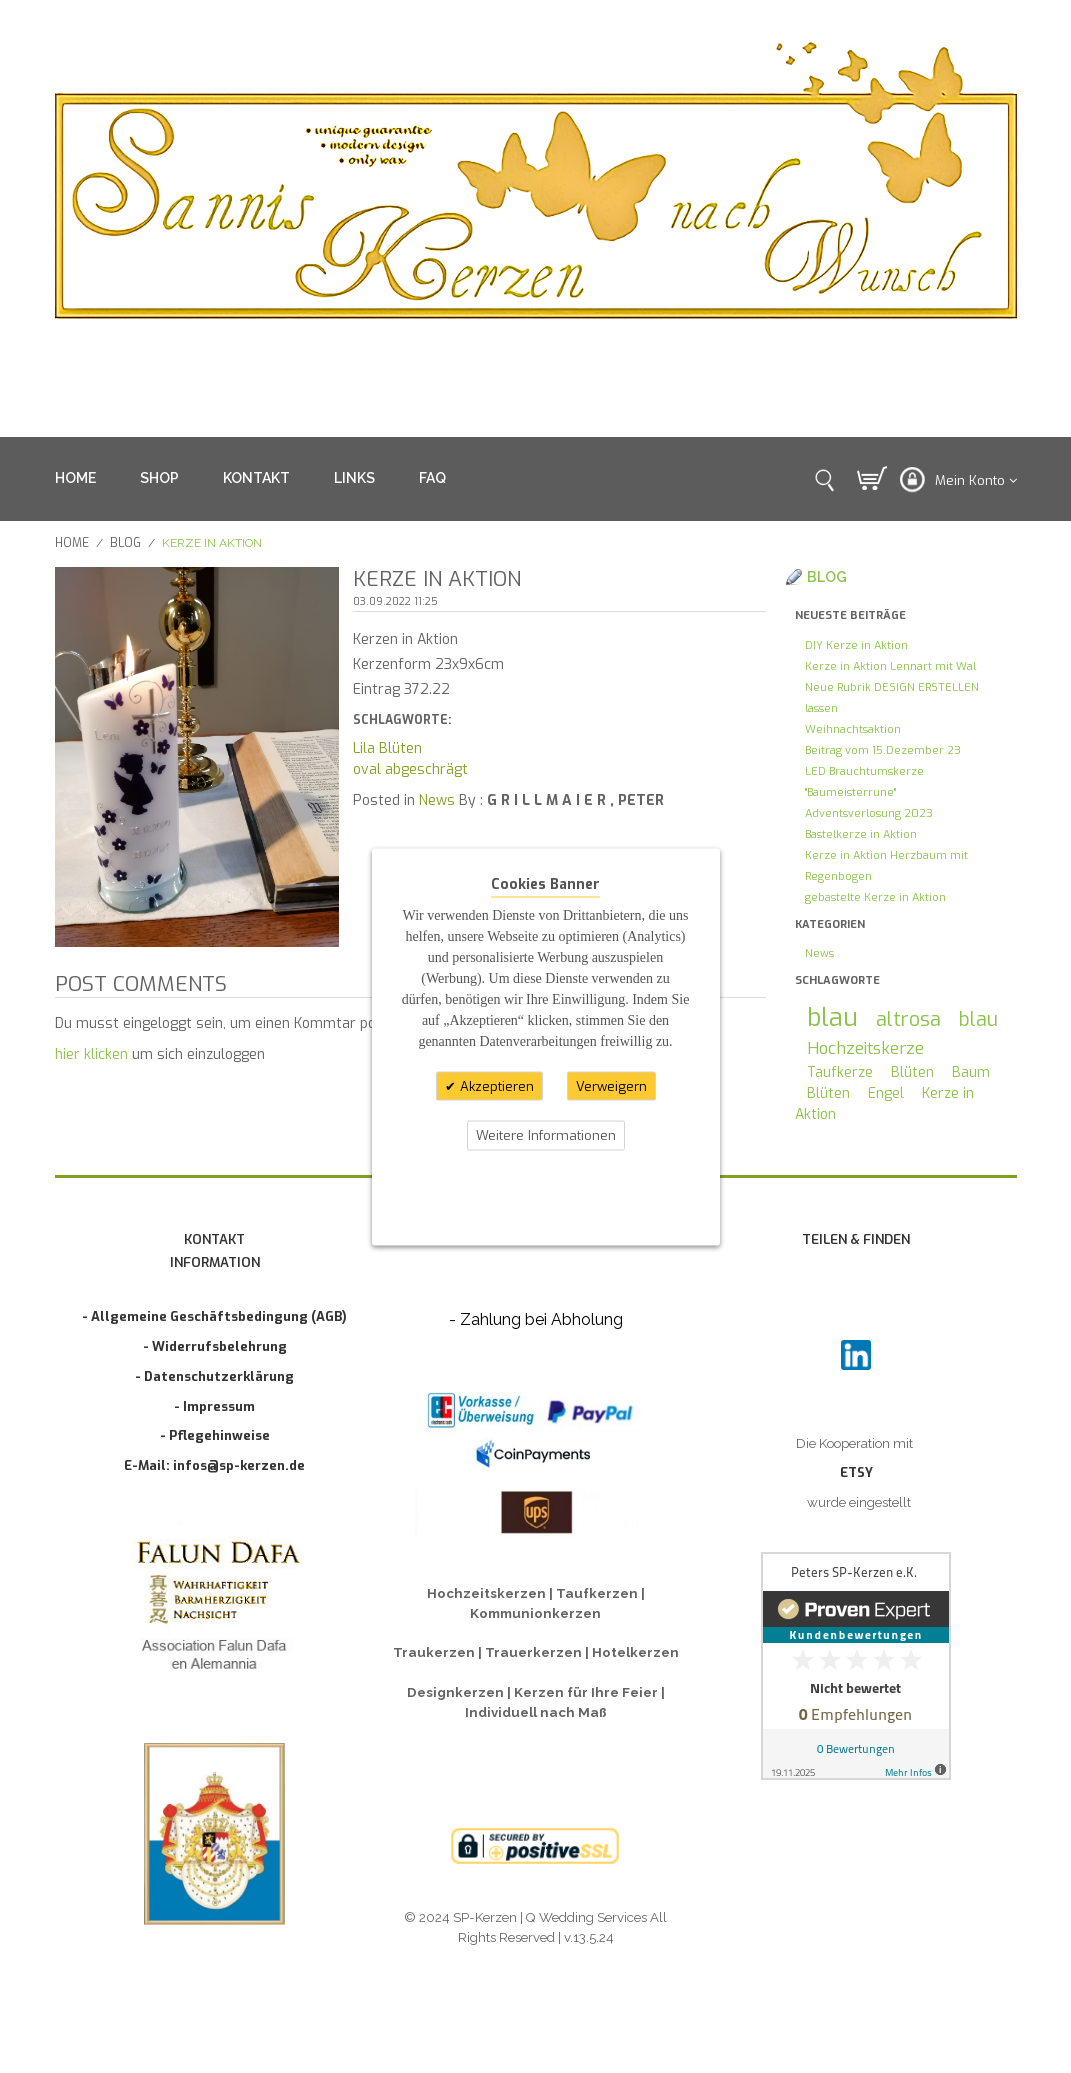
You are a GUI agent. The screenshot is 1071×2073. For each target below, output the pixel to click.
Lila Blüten (387, 748)
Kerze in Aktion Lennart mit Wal (890, 666)
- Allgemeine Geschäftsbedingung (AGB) (214, 1316)
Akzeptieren (495, 1085)
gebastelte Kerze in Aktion (875, 897)
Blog (125, 543)
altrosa (908, 1019)
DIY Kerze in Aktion (856, 645)
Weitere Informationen (546, 1135)
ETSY (856, 1472)
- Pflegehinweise (215, 1435)
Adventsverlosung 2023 (869, 813)
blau (832, 1017)
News (437, 800)
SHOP (159, 478)
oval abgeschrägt (410, 769)
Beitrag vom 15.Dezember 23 (883, 750)
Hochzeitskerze (865, 1048)
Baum (971, 1072)
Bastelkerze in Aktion (861, 834)
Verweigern (611, 1085)
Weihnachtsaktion (853, 729)
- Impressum (214, 1406)
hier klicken (91, 1054)
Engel (886, 1093)
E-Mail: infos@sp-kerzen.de (214, 1465)
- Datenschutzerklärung (214, 1376)
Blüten (912, 1072)
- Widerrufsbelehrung (215, 1346)
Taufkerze (840, 1072)
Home (72, 543)
